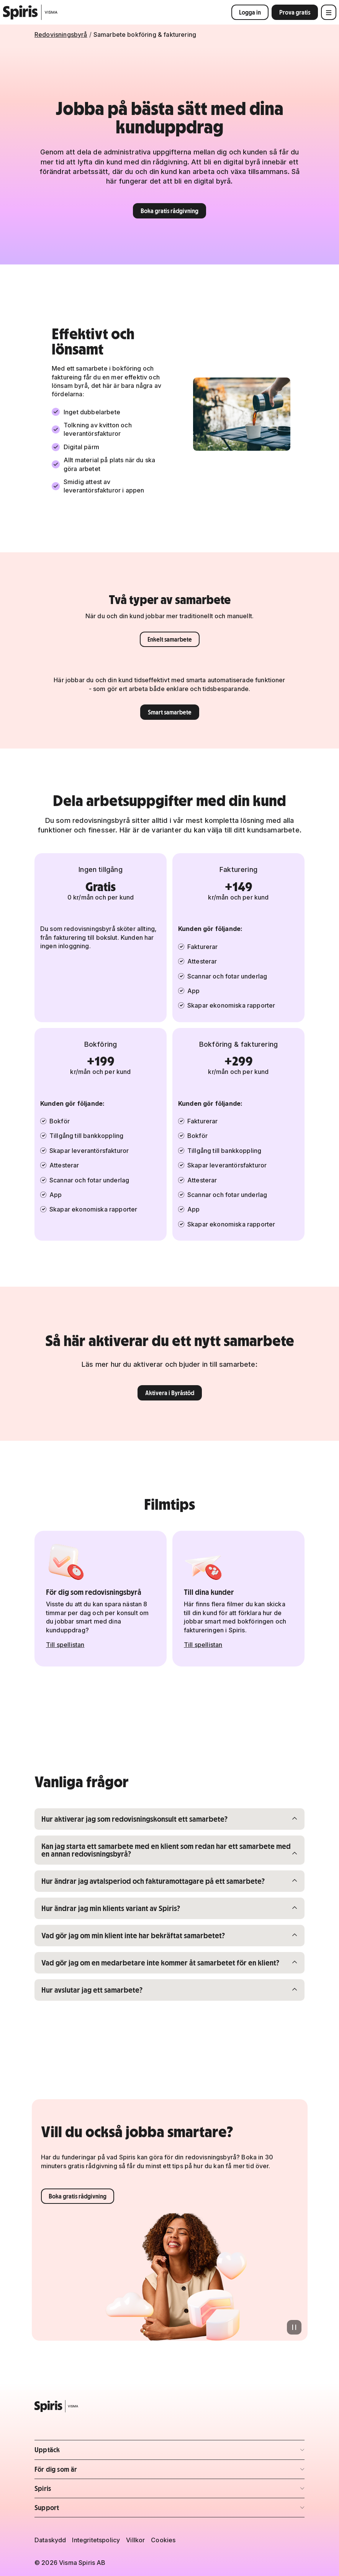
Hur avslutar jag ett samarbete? (91, 1990)
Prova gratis (294, 12)
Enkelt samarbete (169, 639)
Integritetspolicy (96, 2540)
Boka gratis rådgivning (169, 211)
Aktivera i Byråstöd (169, 1393)
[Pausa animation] (294, 2327)
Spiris (79, 2490)
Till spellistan (65, 1644)
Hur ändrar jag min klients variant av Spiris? (110, 1908)
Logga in (250, 12)
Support (79, 2510)
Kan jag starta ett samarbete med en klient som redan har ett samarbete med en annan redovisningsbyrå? (166, 1850)
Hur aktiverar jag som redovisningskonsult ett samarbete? (134, 1819)
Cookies (163, 2540)
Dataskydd (50, 2540)
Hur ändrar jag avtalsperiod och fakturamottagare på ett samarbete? (153, 1881)
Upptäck (79, 2452)
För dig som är (79, 2471)
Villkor (135, 2540)
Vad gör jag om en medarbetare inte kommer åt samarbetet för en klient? (160, 1962)
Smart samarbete (170, 712)
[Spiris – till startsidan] (169, 2406)
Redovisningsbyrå (60, 34)
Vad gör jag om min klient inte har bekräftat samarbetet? (133, 1935)
